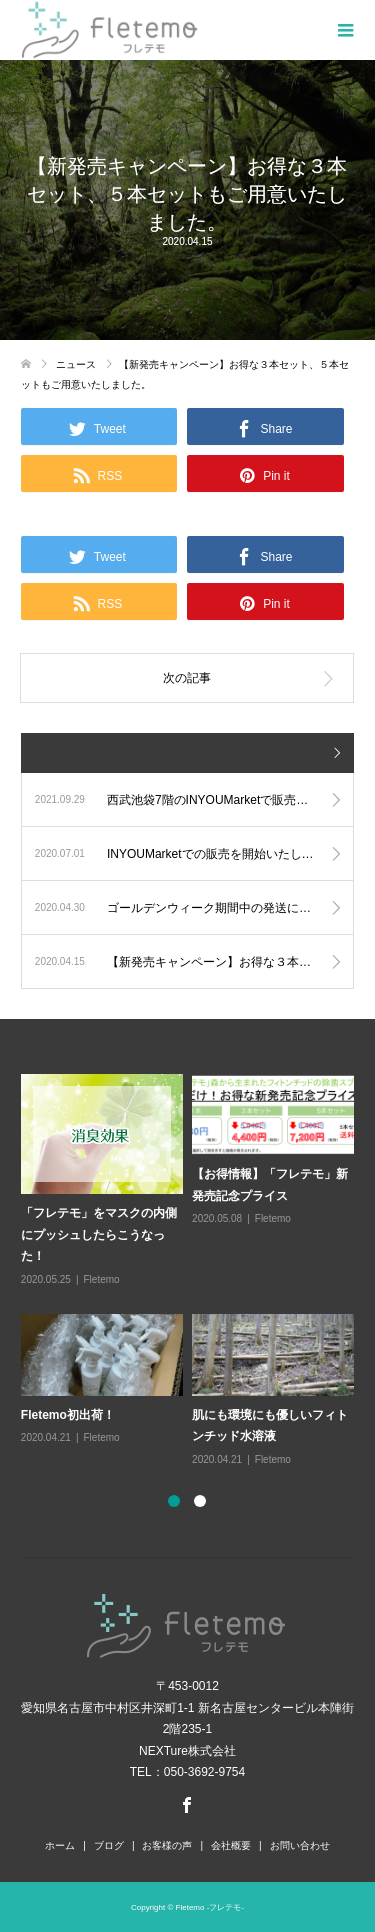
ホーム (60, 1845)
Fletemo (102, 1279)
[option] (192, 1271)
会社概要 (231, 1845)
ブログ (109, 1845)
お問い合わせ (300, 1845)
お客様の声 (167, 1845)
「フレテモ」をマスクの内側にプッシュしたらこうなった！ (99, 1234)
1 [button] (174, 1501)
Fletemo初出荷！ (68, 1415)
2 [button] (200, 1501)
